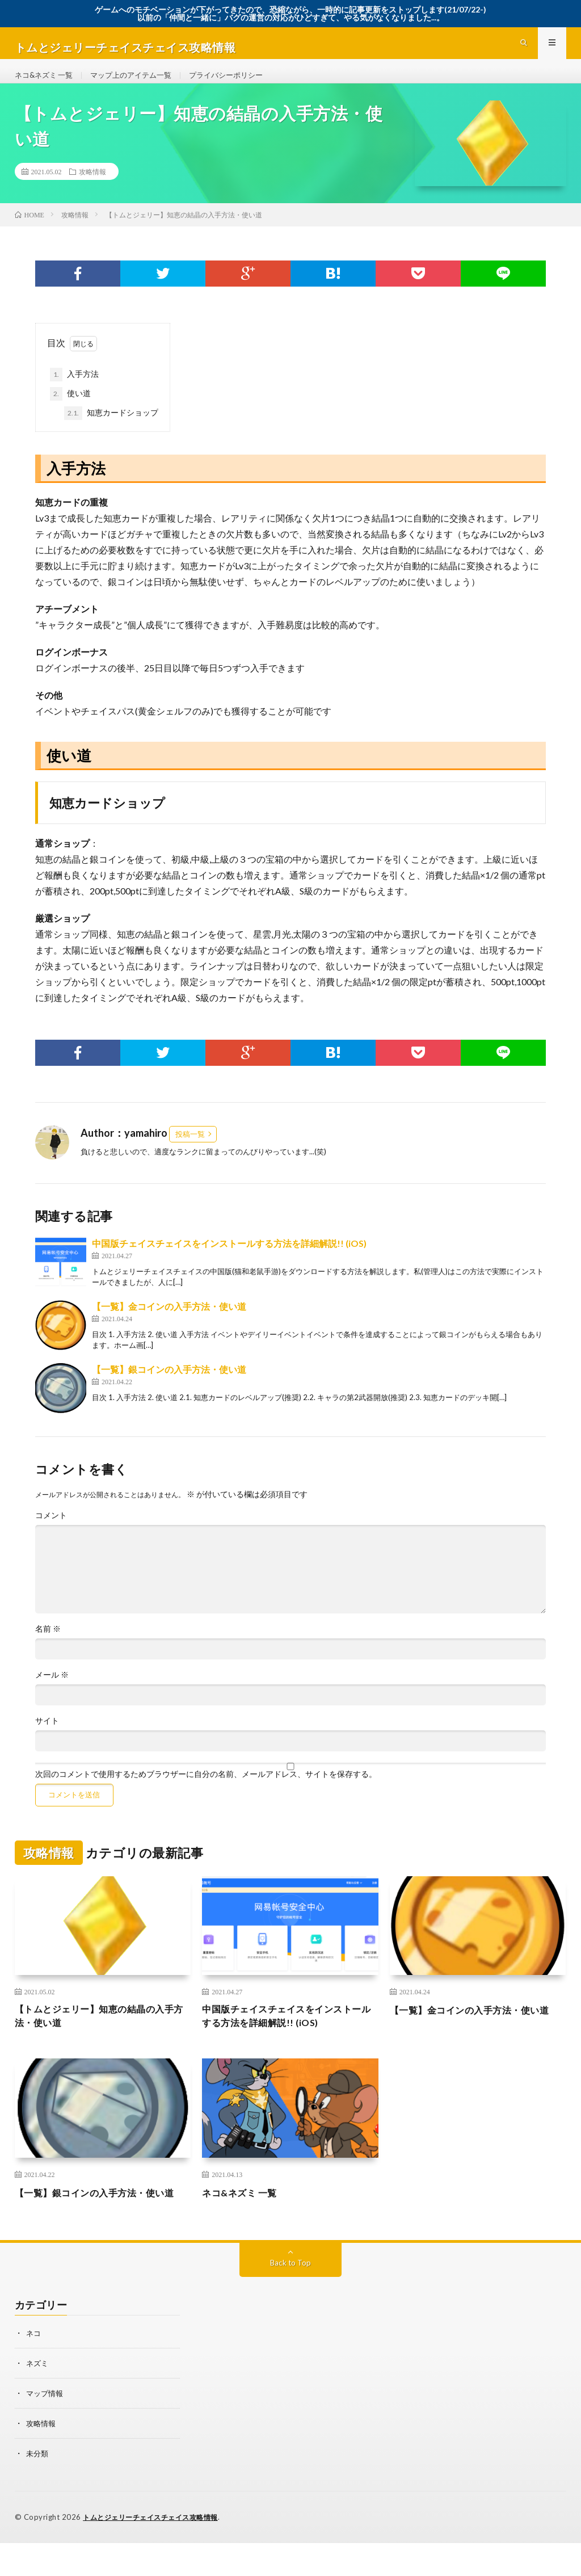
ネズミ (38, 2398)
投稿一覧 (190, 1151)
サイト (47, 1738)
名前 (48, 1646)
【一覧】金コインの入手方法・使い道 (169, 1323)
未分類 (38, 2487)
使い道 (70, 411)
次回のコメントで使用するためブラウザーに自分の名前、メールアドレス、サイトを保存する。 (206, 1792)
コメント (51, 1533)
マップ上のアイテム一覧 (139, 84)
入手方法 (74, 392)
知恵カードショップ (111, 431)
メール (52, 1692)
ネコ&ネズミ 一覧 (46, 84)
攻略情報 (92, 189)
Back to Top (290, 2299)
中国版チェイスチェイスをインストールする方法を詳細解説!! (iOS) (229, 1260)
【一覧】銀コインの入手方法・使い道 (169, 1386)
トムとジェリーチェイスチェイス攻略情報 (156, 2550)
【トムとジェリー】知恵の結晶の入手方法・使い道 (99, 2035)
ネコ (34, 2369)
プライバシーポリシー (240, 84)
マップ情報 (46, 2428)
